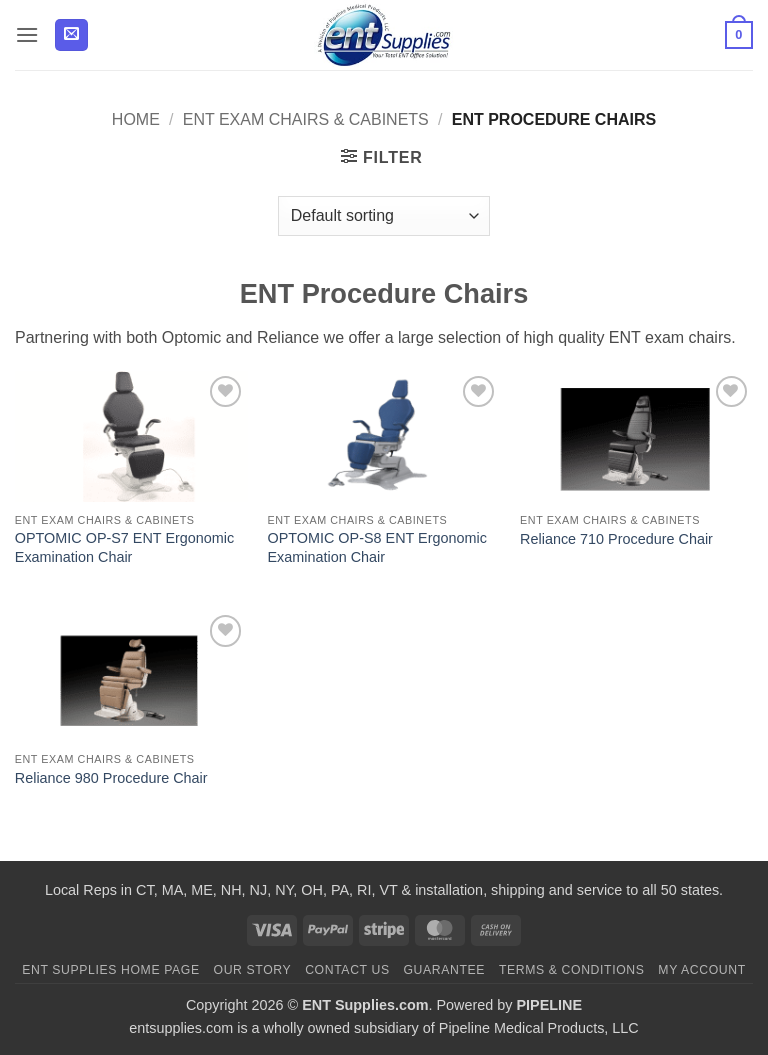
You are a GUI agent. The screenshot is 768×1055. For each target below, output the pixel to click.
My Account (701, 970)
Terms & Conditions (572, 970)
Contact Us (347, 970)
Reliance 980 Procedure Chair (111, 778)
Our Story (253, 970)
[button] (27, 34)
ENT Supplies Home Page (111, 970)
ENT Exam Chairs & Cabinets (306, 119)
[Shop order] (384, 216)
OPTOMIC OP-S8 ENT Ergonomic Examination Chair (376, 547)
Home (136, 119)
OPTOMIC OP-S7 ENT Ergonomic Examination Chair (124, 547)
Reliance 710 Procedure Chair (616, 539)
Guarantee (444, 970)
